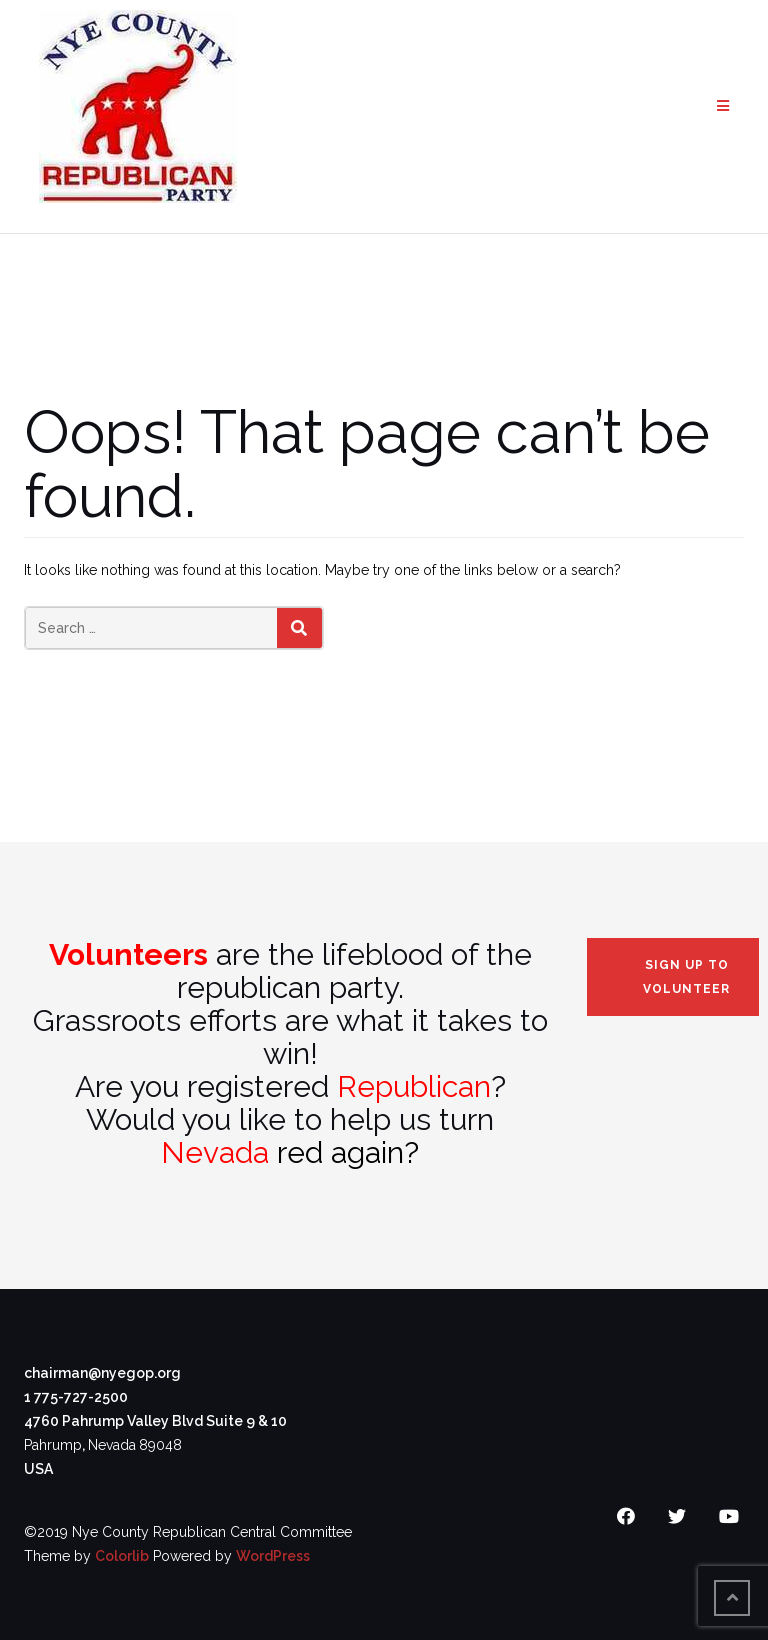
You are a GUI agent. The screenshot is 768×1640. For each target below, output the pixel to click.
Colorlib (122, 1556)
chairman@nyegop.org (102, 1373)
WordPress (273, 1556)
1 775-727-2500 (76, 1397)
